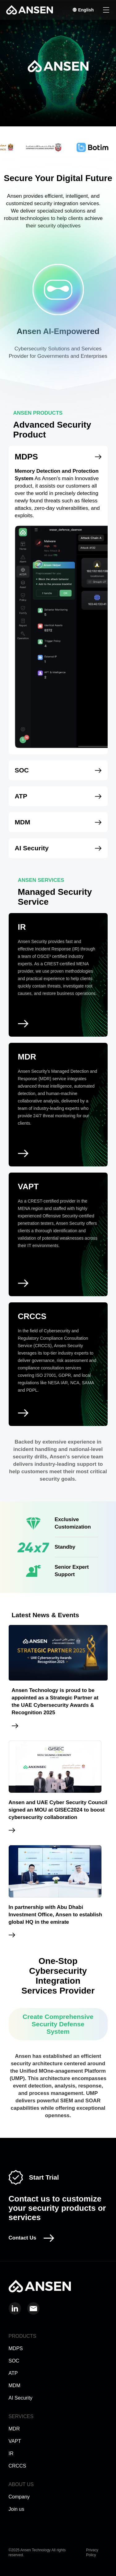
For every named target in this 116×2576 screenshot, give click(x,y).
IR (11, 2453)
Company (19, 2496)
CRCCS (17, 2465)
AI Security (20, 2397)
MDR (14, 2428)
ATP (13, 2373)
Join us (16, 2509)
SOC (14, 2360)
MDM (14, 2385)
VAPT (15, 2441)
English (83, 10)
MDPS (16, 2348)
